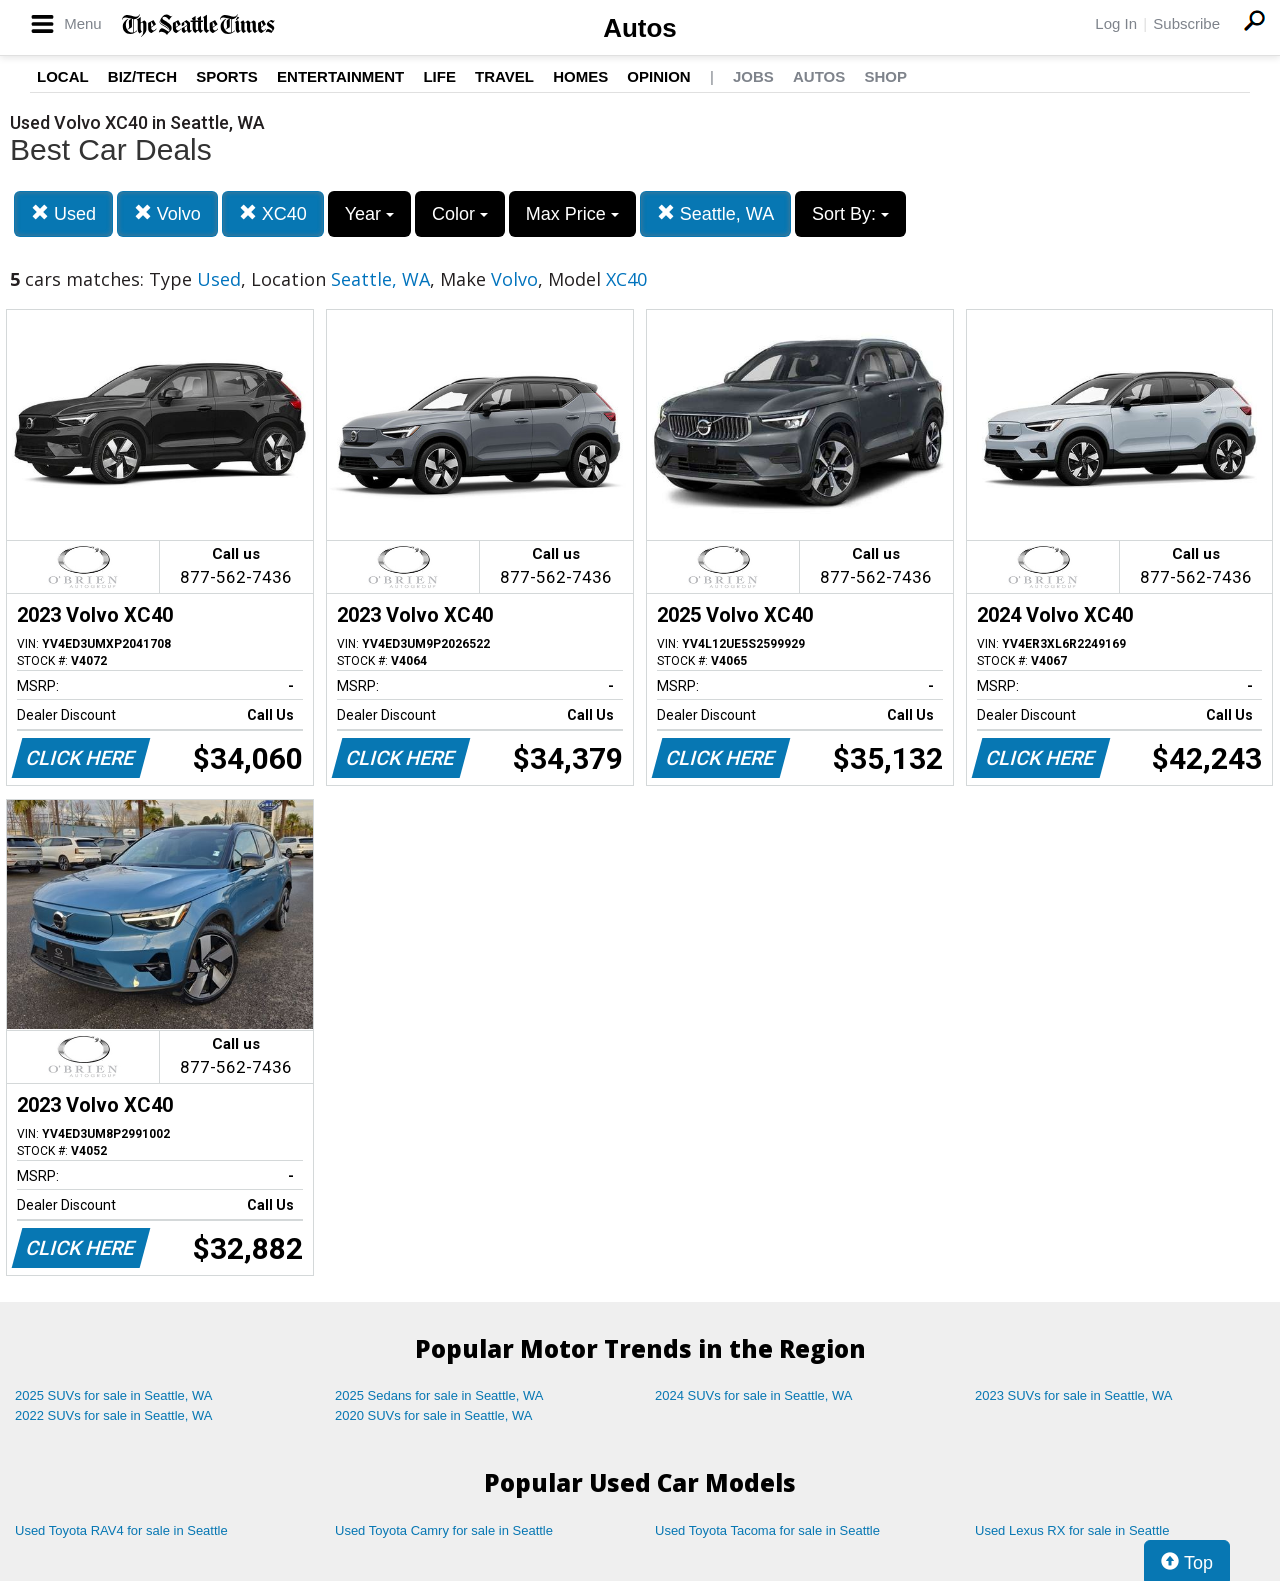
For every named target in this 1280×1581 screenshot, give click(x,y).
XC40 (273, 213)
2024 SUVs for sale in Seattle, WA (754, 1395)
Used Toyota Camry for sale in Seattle (444, 1530)
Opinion (658, 76)
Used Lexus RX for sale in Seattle (1072, 1530)
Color (460, 214)
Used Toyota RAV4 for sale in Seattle (121, 1530)
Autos (640, 28)
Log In (1116, 23)
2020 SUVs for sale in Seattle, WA (434, 1415)
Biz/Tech (142, 76)
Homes (580, 76)
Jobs (753, 76)
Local (63, 76)
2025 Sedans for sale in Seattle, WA (439, 1395)
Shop (885, 76)
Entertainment (340, 76)
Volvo (167, 213)
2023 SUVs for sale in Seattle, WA (1074, 1395)
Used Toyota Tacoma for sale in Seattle (767, 1530)
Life (439, 76)
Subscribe (1186, 23)
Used (63, 213)
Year (369, 214)
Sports (227, 76)
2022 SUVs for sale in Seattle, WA (114, 1415)
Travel (504, 76)
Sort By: (850, 214)
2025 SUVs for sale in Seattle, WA (114, 1395)
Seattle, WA (715, 213)
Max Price (572, 214)
